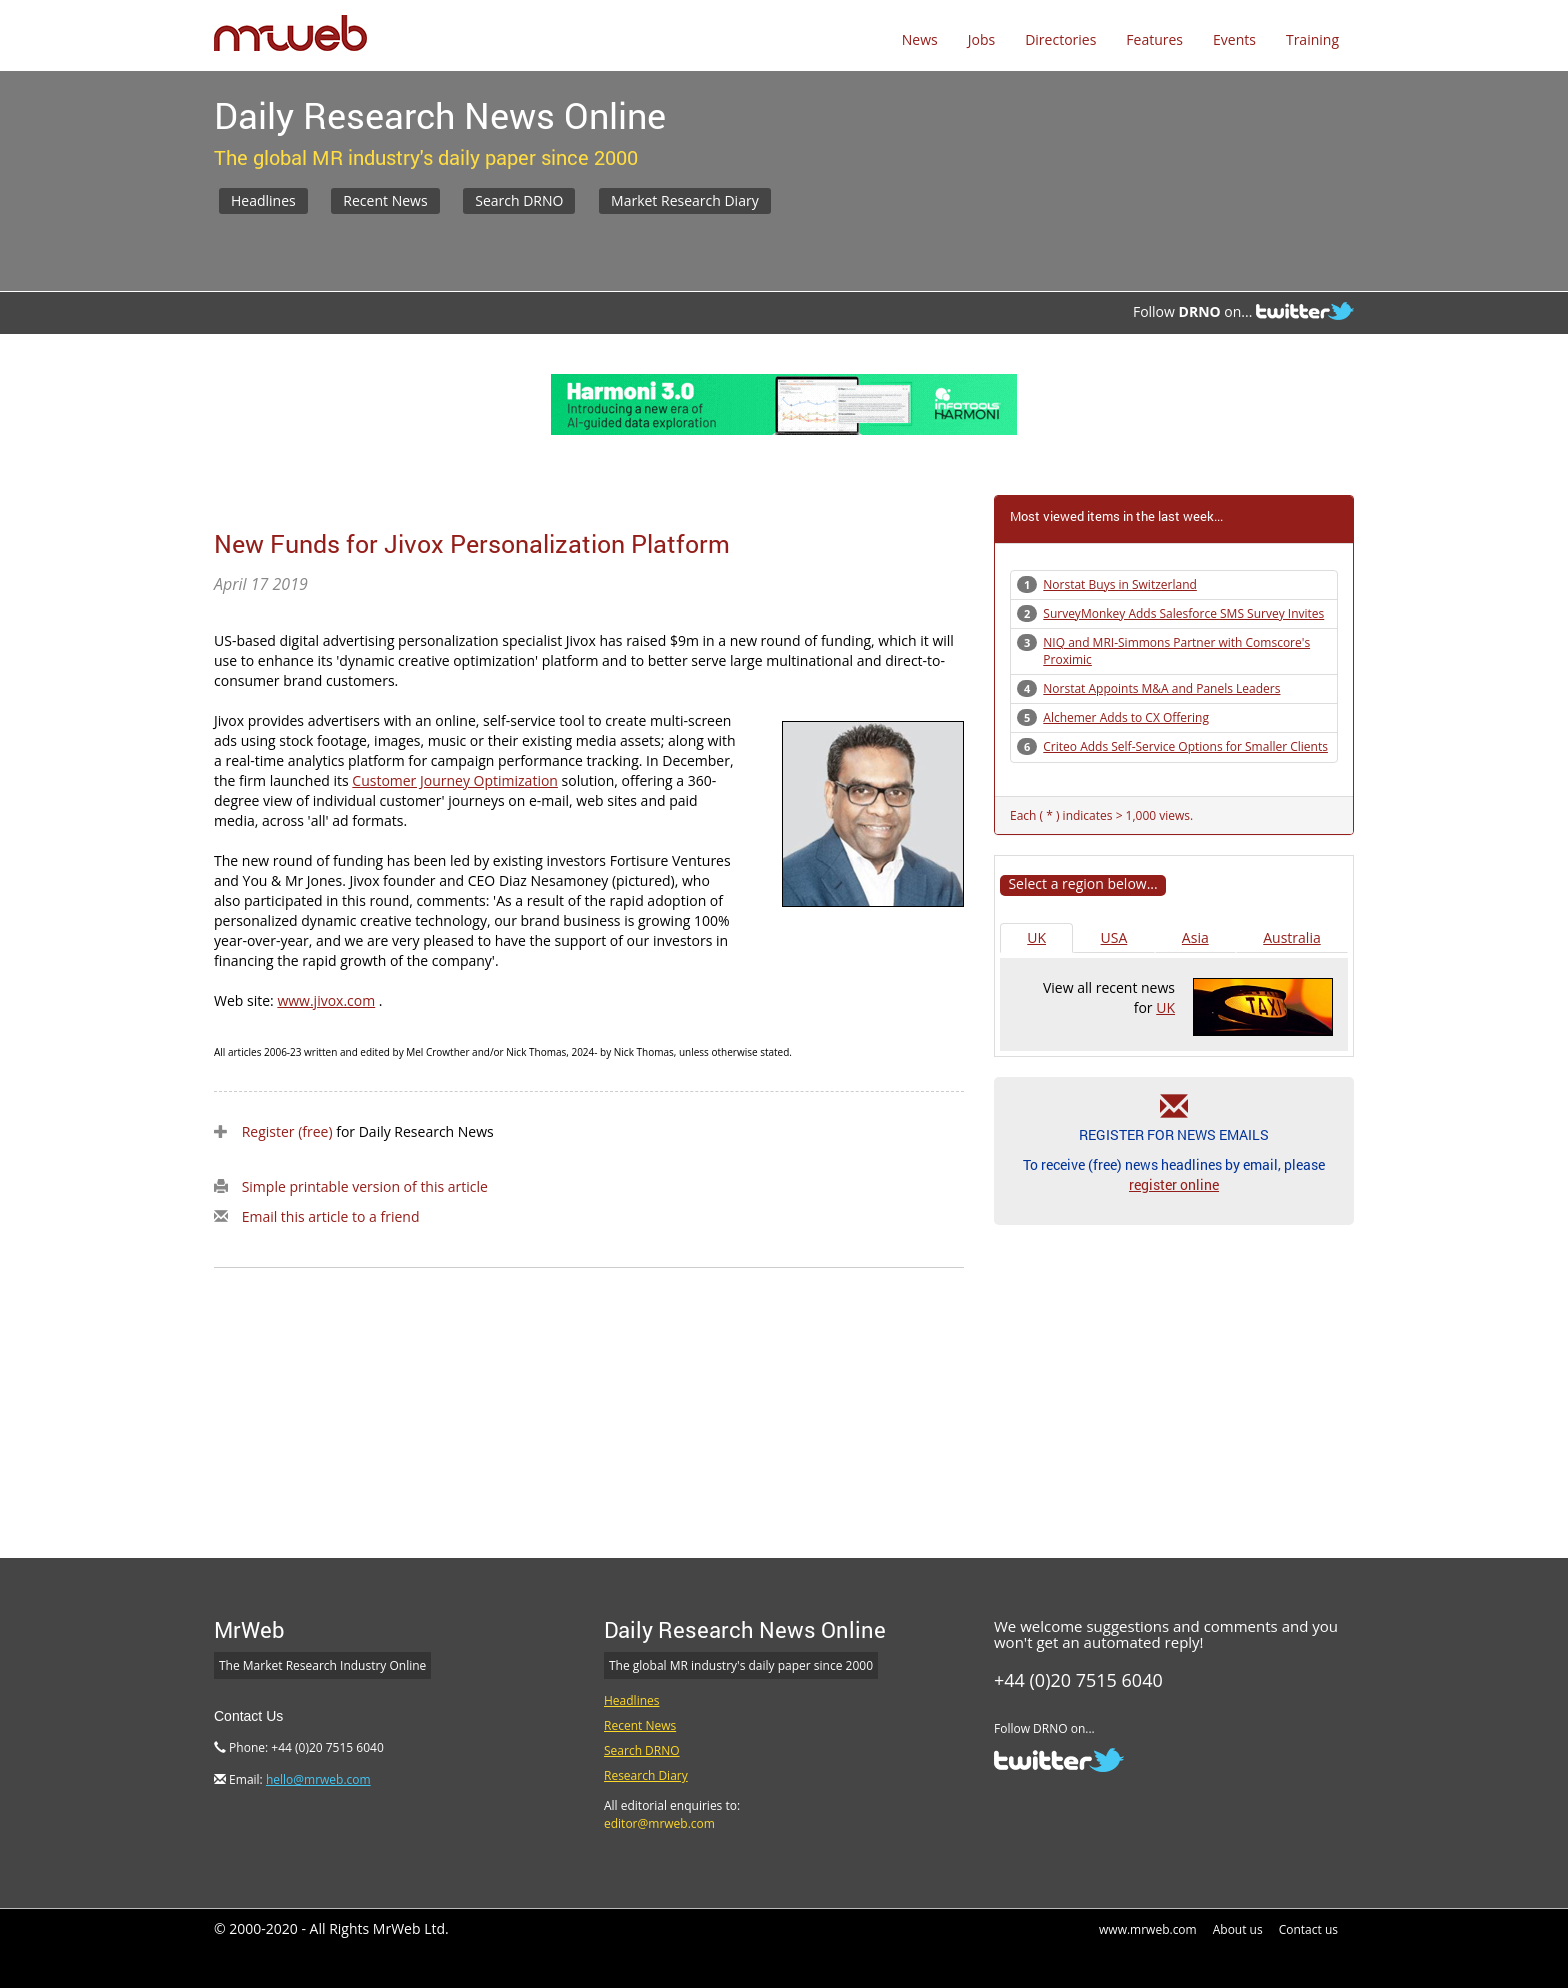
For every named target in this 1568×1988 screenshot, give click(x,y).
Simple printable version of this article (365, 1186)
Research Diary (646, 1775)
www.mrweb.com (1148, 1929)
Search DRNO (519, 200)
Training (1312, 39)
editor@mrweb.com (659, 1823)
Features (1154, 39)
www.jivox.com (326, 1000)
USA (1114, 937)
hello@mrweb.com (318, 1779)
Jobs (981, 39)
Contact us (1308, 1929)
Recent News (385, 200)
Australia (1291, 937)
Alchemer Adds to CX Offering (1126, 717)
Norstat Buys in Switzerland (1120, 584)
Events (1234, 39)
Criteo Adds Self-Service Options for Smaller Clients (1185, 746)
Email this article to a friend (331, 1216)
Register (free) (287, 1131)
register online (1174, 1184)
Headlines (263, 200)
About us (1238, 1929)
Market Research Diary (685, 200)
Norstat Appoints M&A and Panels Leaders (1161, 688)
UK (1036, 937)
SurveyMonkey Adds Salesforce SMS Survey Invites (1183, 613)
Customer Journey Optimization (455, 780)
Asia (1195, 937)
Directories (1060, 39)
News (920, 39)
